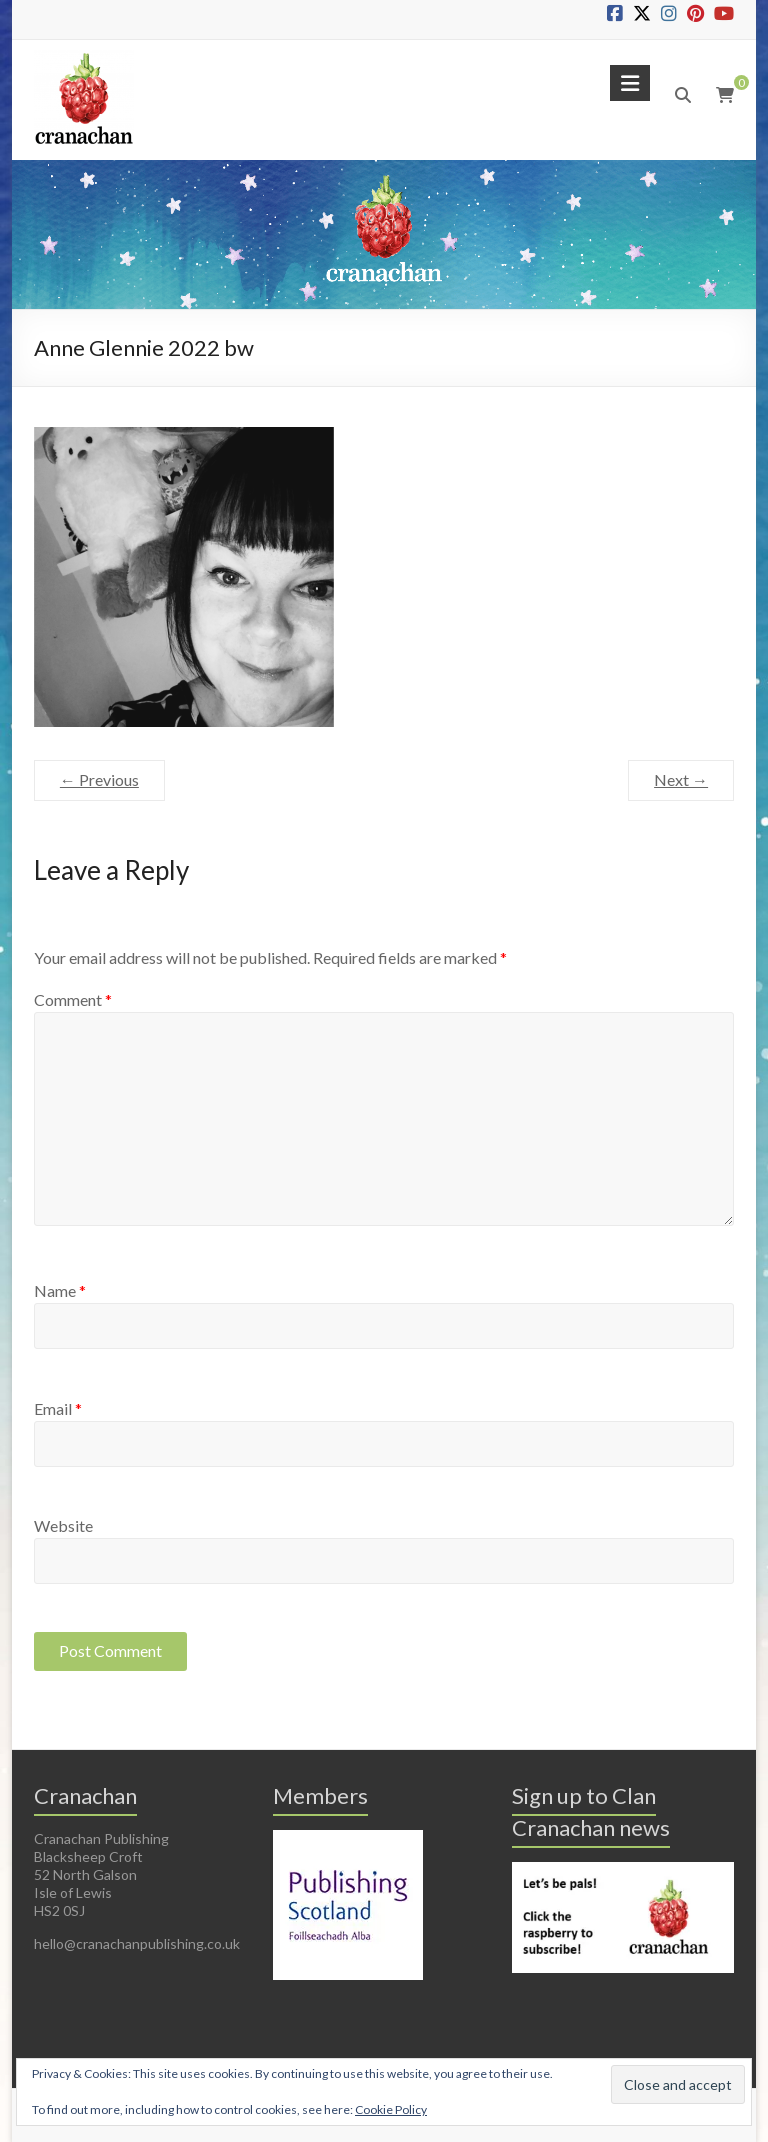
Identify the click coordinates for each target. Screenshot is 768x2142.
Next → (681, 779)
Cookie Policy (391, 2109)
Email (58, 1408)
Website (63, 1525)
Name (60, 1290)
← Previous (99, 779)
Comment (73, 999)
